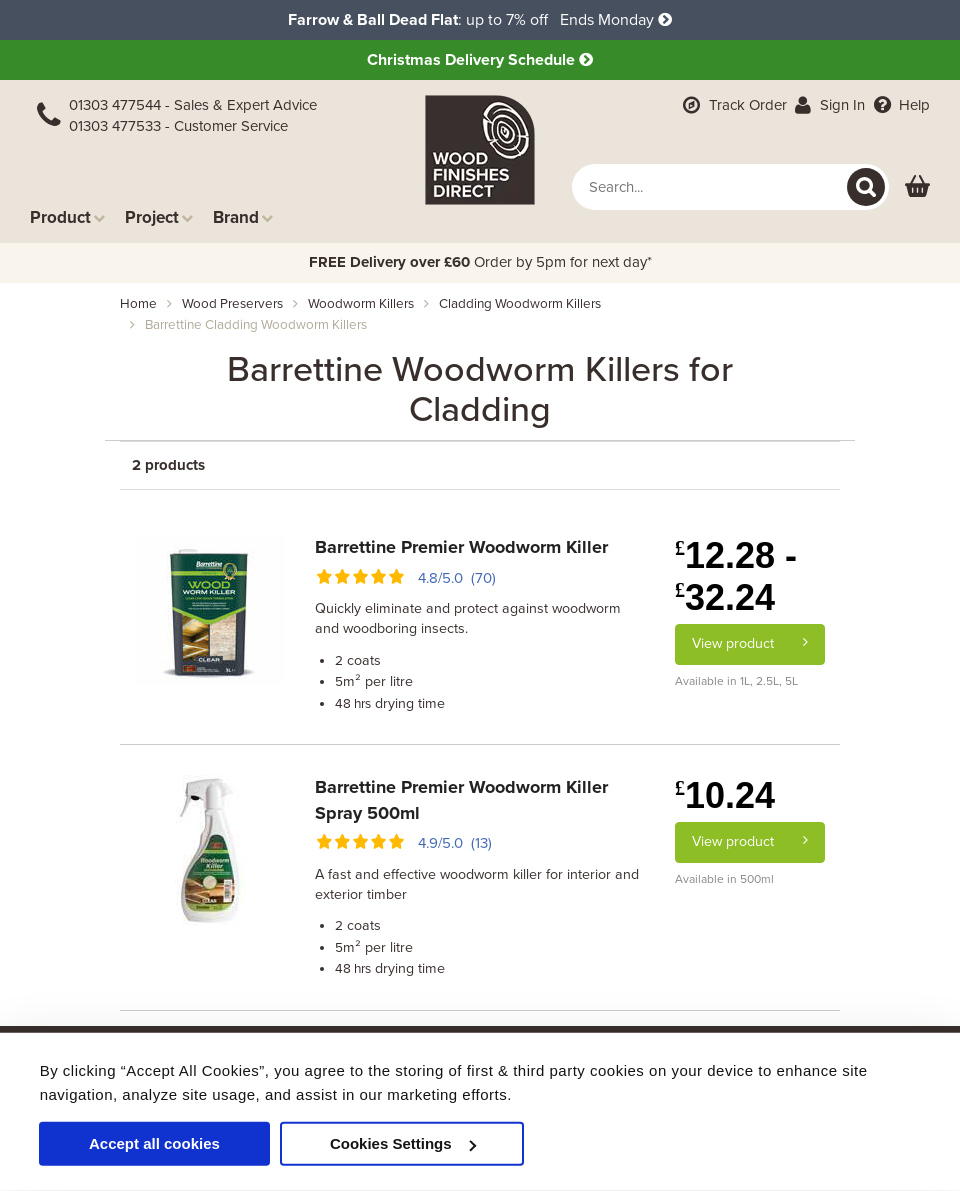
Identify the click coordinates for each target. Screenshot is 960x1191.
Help (899, 105)
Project (159, 217)
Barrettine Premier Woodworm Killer (461, 547)
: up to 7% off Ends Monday (480, 20)
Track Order (733, 105)
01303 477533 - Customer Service (178, 126)
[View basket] (917, 187)
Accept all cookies (154, 1143)
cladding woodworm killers (520, 304)
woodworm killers (361, 304)
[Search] (866, 187)
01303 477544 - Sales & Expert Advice (193, 105)
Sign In (828, 105)
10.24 (725, 795)
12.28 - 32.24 (736, 576)
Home (138, 304)
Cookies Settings (403, 1143)
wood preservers (232, 304)
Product (67, 217)
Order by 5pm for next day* (480, 262)
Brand (243, 217)
